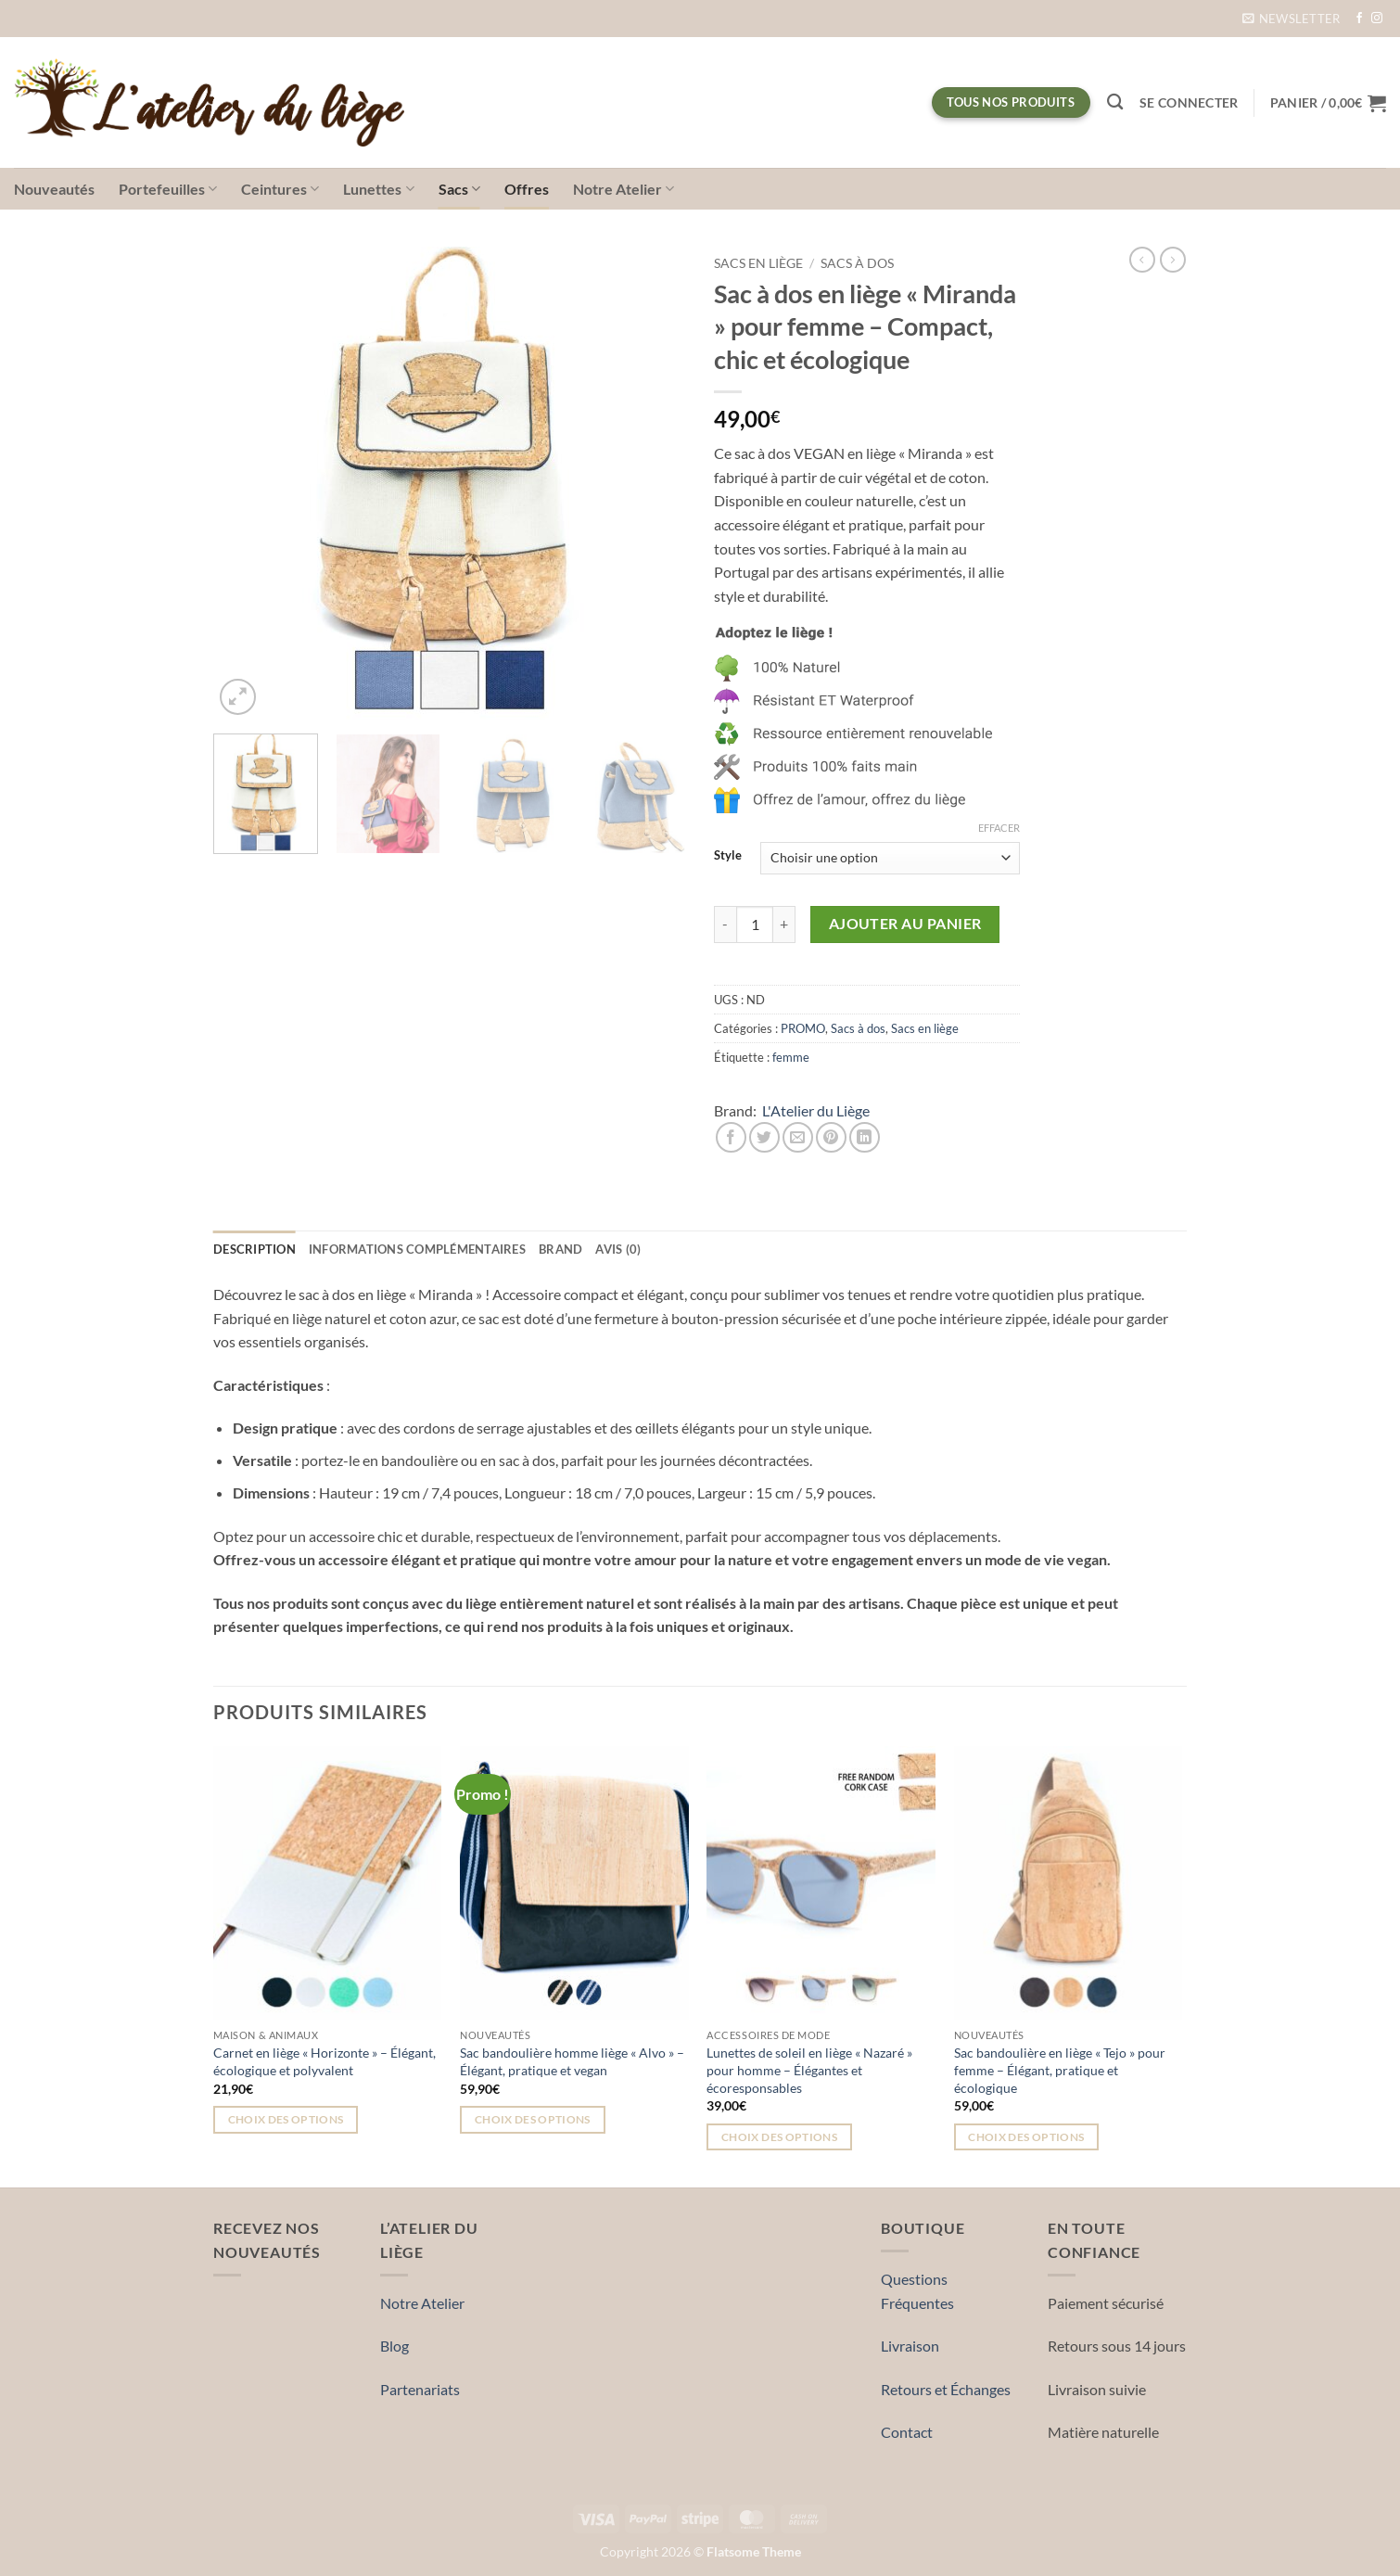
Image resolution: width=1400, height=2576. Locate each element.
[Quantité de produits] (754, 924)
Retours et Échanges (946, 2389)
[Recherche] (1115, 102)
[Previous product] (1173, 260)
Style (728, 855)
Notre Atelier (623, 189)
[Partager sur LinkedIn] (864, 1137)
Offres (526, 189)
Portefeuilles (168, 189)
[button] (1291, 18)
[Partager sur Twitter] (764, 1137)
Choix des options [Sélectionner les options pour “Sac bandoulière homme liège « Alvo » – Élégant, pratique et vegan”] (533, 2119)
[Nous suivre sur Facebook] (1359, 18)
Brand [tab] (560, 1249)
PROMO (803, 1028)
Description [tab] (254, 1249)
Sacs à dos (857, 263)
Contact (907, 2432)
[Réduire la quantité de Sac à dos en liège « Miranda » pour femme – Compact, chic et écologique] (725, 924)
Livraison (910, 2345)
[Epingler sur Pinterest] (831, 1137)
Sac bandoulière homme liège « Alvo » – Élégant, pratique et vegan (572, 2061)
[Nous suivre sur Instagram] (1376, 18)
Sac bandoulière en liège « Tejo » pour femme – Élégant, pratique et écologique (1059, 2070)
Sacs (459, 189)
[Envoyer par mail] (798, 1137)
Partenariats (420, 2389)
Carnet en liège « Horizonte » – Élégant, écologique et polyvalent (324, 2061)
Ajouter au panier (905, 923)
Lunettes (378, 189)
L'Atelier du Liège (816, 1110)
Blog (394, 2345)
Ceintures (280, 189)
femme (790, 1057)
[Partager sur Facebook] (731, 1137)
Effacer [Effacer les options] (999, 828)
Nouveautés (54, 189)
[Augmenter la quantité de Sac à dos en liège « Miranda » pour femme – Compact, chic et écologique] (784, 924)
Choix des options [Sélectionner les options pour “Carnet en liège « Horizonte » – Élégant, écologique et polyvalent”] (286, 2119)
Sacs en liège (758, 263)
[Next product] (1142, 260)
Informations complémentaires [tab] (417, 1249)
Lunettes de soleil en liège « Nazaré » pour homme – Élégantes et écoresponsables (809, 2070)
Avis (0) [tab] (618, 1249)
